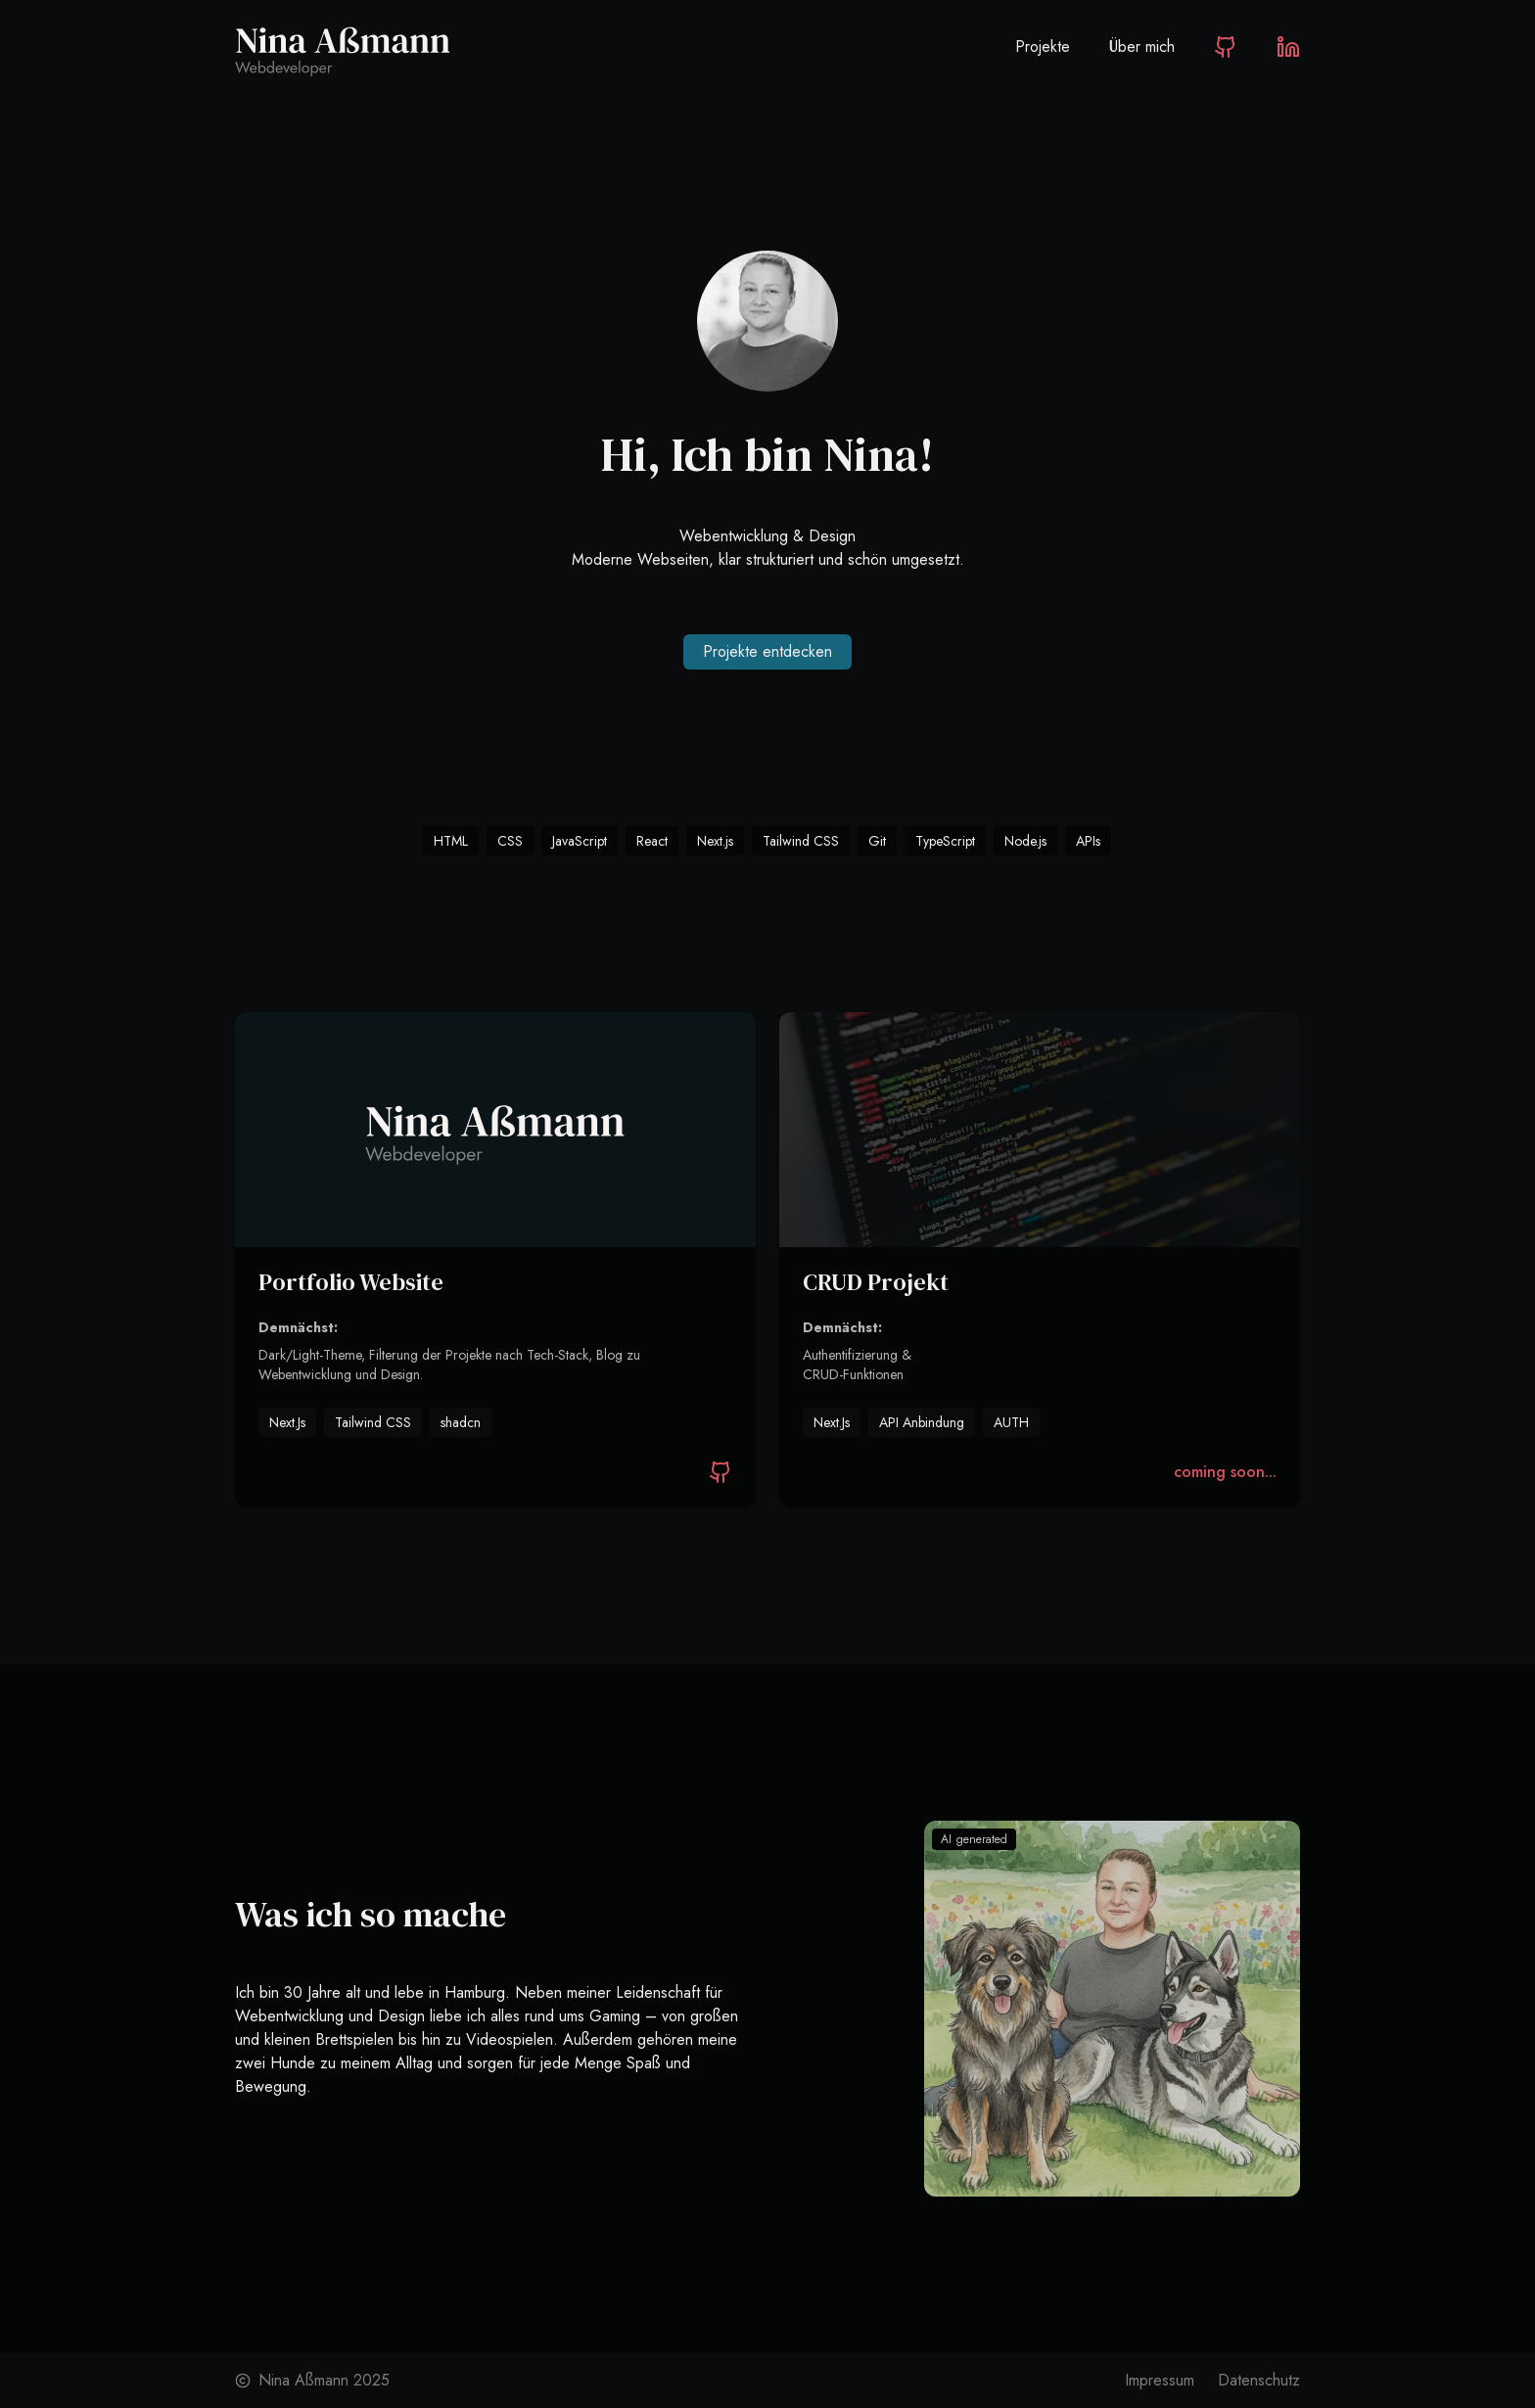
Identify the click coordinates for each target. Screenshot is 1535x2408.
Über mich (1142, 46)
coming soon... (1225, 1471)
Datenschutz (1259, 2380)
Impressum (1159, 2380)
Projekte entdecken (767, 651)
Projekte (1042, 46)
